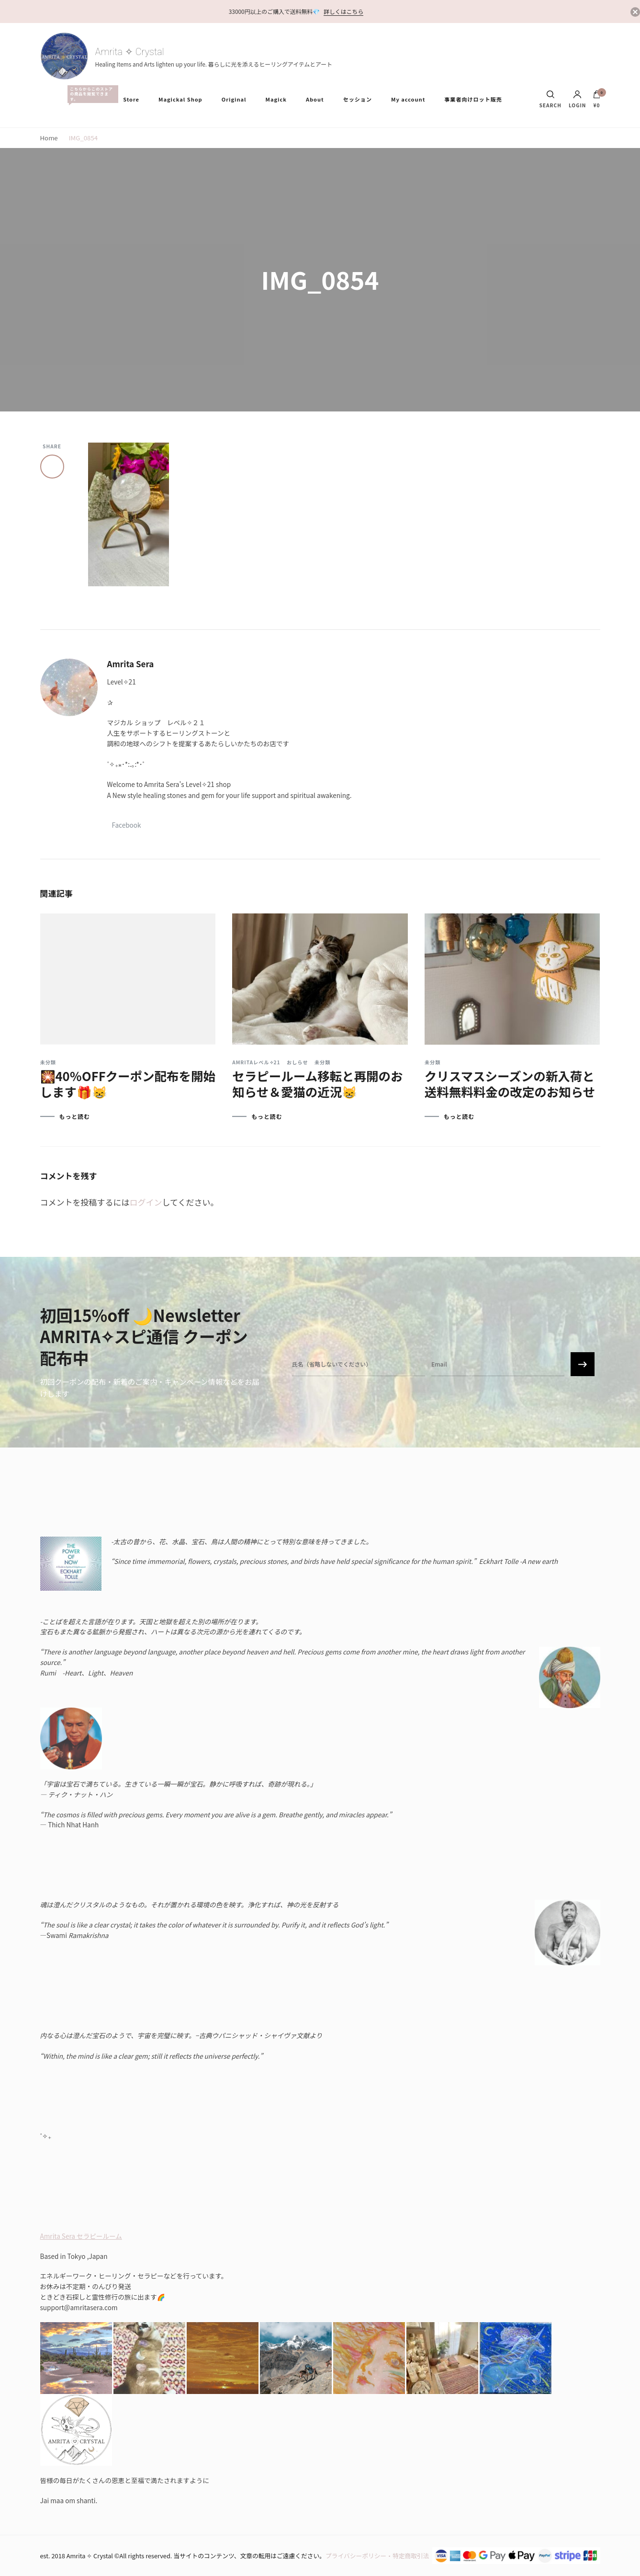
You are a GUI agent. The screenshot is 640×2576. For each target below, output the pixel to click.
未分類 (48, 1062)
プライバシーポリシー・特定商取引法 (377, 2555)
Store (131, 99)
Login (577, 99)
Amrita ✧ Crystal (129, 51)
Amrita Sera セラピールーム (81, 2236)
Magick (275, 99)
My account (408, 99)
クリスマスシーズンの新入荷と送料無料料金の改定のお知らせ (510, 1083)
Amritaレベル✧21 (256, 1062)
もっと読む (74, 1116)
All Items (90, 94)
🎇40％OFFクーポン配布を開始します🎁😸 (128, 1083)
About (315, 99)
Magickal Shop (180, 99)
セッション (357, 99)
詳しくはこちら (343, 11)
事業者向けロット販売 (473, 99)
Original (234, 99)
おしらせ (297, 1062)
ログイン (146, 1202)
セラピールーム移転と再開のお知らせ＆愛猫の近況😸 (317, 1083)
